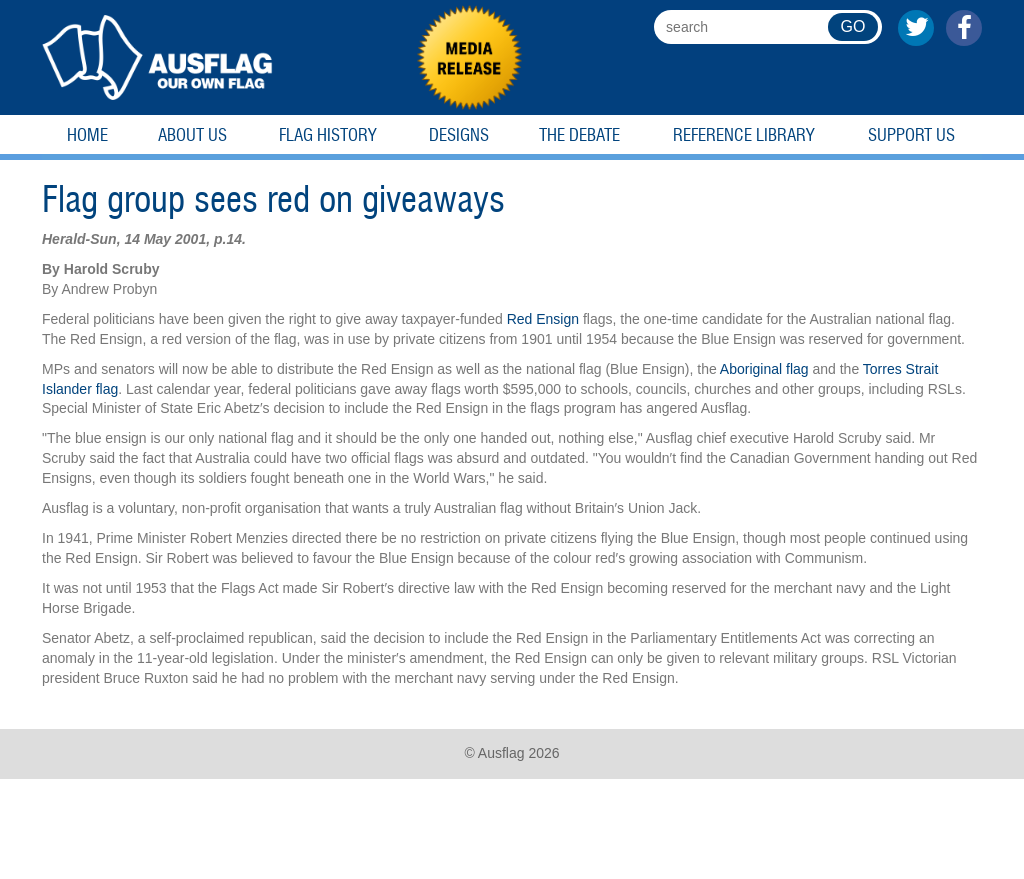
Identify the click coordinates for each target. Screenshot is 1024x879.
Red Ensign (543, 319)
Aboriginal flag (764, 369)
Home (87, 135)
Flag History (328, 135)
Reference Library (744, 135)
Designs (459, 135)
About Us (192, 135)
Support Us (911, 135)
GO (853, 26)
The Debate (579, 135)
